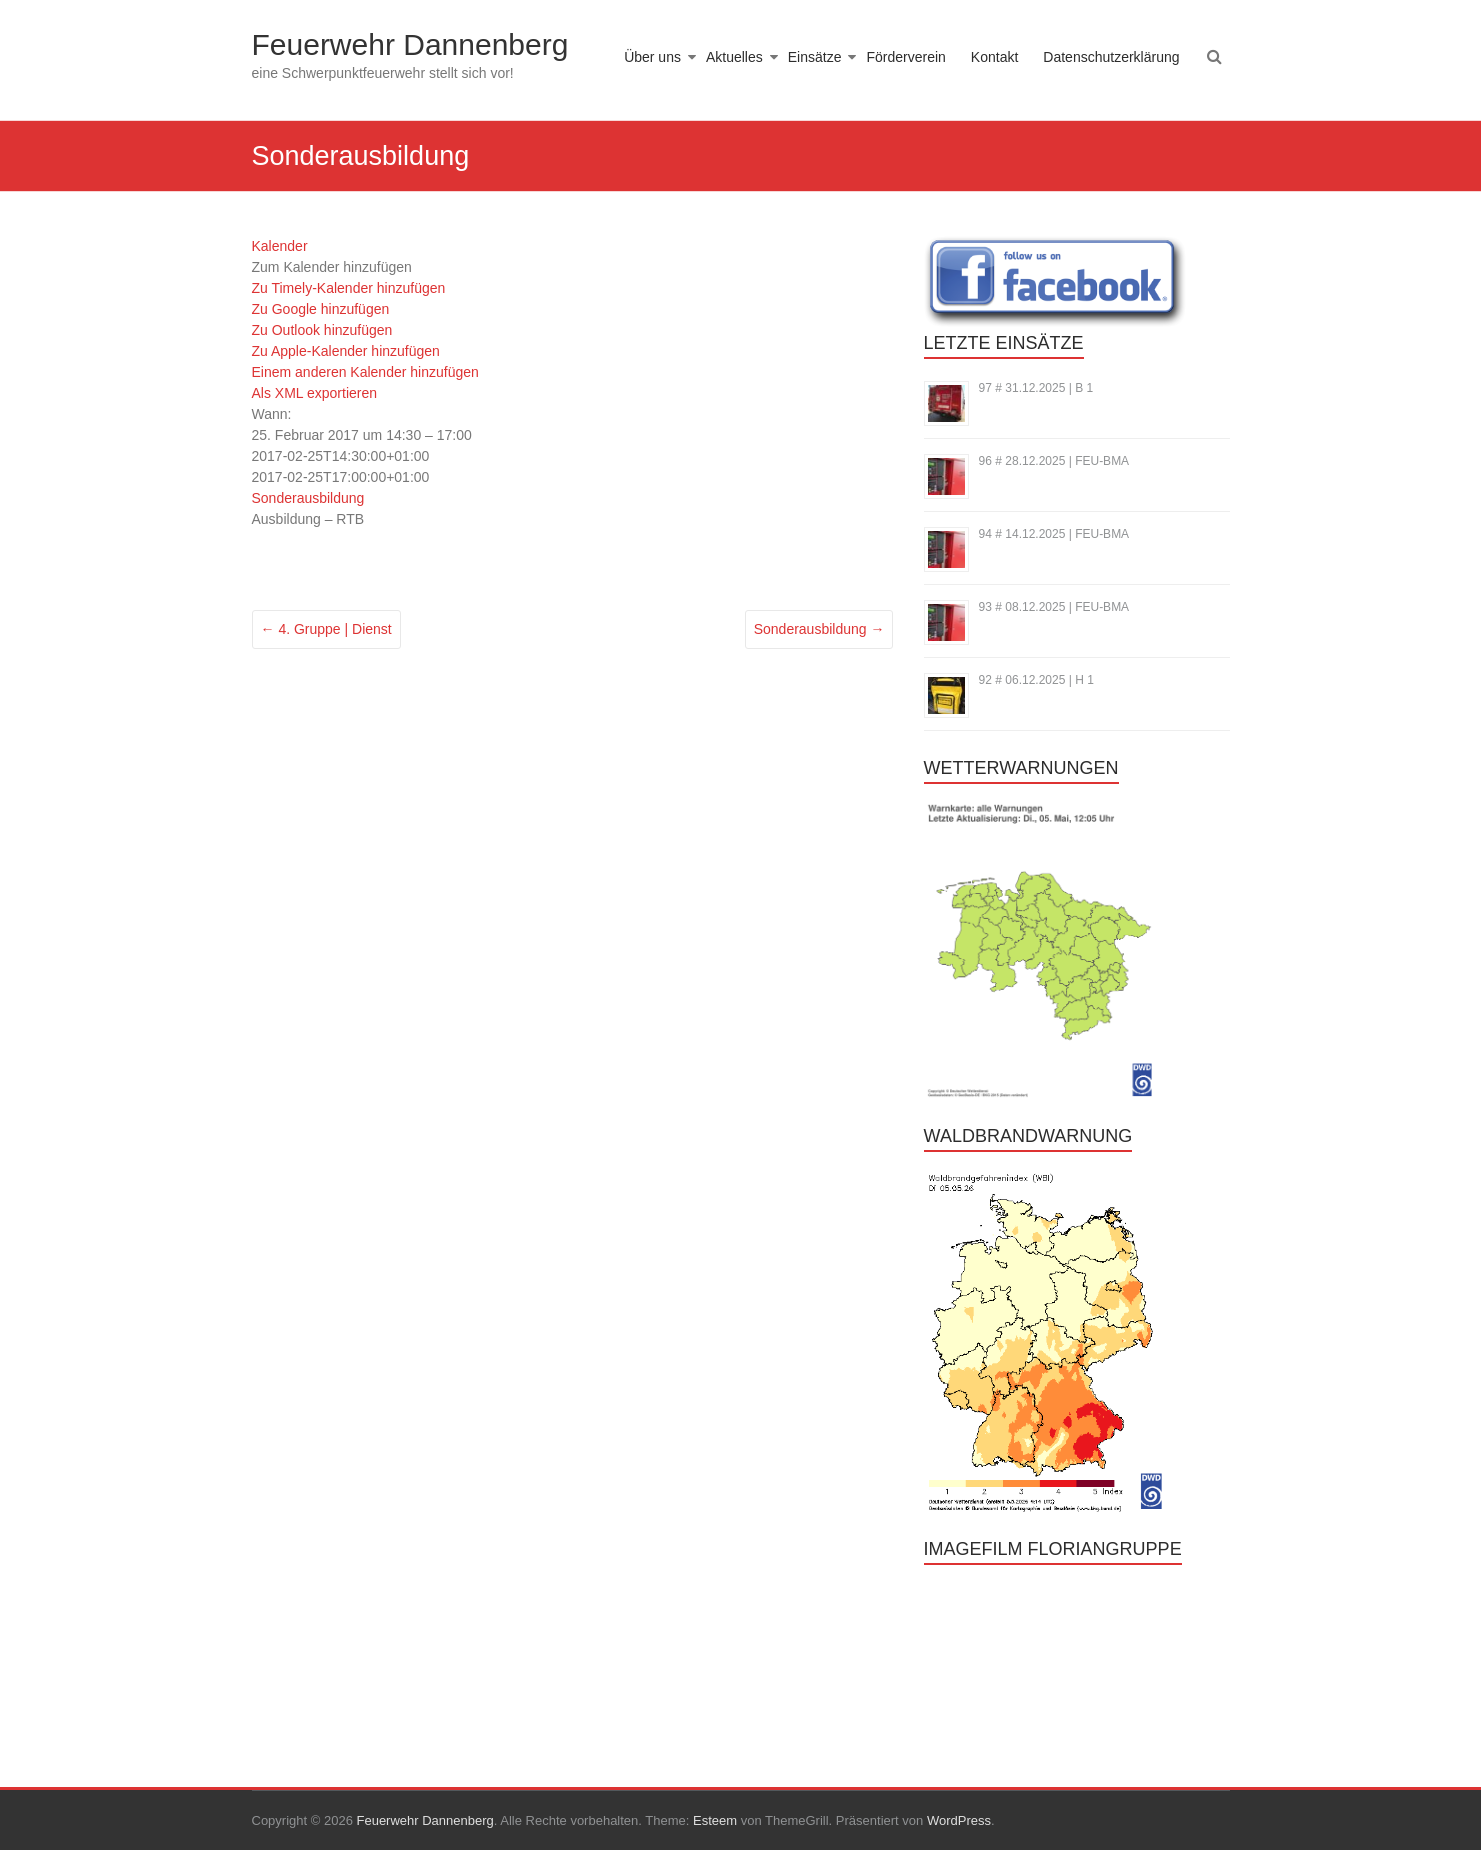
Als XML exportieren (315, 393)
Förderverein (905, 57)
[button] (332, 267)
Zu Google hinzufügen (321, 309)
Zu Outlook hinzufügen (322, 330)
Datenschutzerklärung (1111, 57)
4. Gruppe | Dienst (326, 629)
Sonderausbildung (308, 498)
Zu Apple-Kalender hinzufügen (346, 351)
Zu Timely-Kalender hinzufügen (349, 288)
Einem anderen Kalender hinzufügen (365, 372)
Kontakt (994, 57)
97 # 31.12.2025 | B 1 (1036, 388)
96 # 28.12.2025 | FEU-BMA (1054, 461)
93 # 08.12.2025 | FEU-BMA (1054, 607)
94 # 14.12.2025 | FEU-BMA (1054, 534)
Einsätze (815, 57)
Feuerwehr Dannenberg (410, 44)
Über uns (652, 57)
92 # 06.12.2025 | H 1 (1036, 680)
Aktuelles (734, 57)
